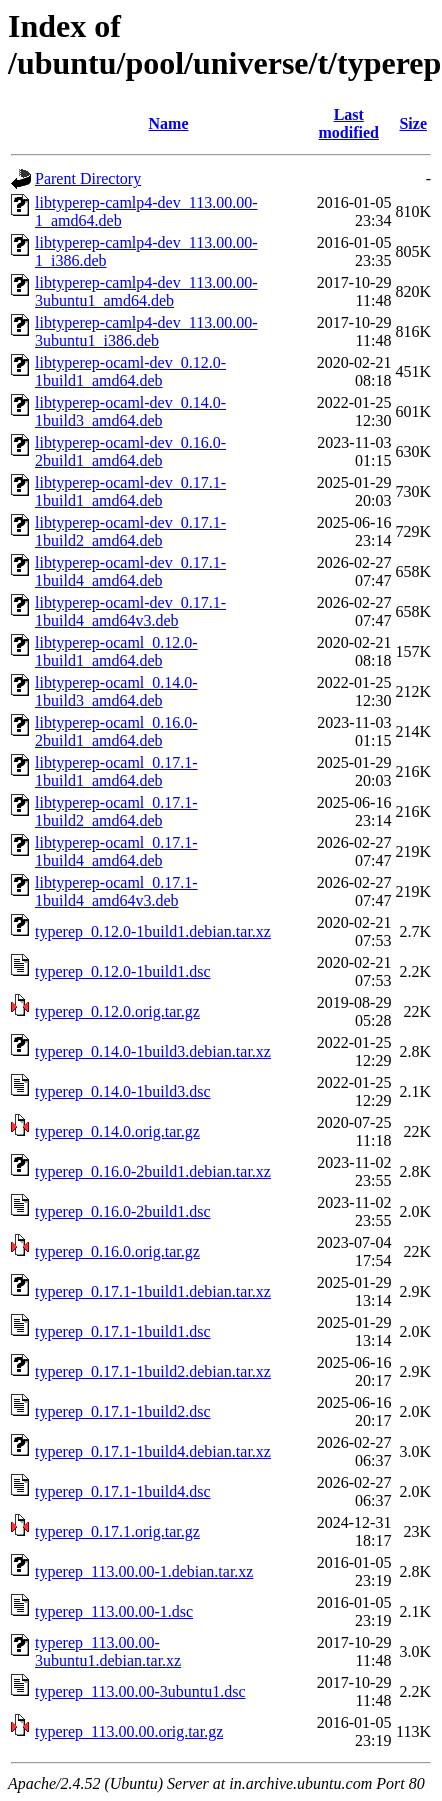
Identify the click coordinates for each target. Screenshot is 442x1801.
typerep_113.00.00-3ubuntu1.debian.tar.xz (108, 1651)
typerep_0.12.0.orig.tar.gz (117, 1011)
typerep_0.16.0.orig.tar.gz (117, 1251)
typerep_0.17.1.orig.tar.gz (117, 1531)
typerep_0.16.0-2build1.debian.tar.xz (153, 1171)
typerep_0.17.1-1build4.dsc (123, 1491)
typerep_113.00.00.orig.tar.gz (129, 1731)
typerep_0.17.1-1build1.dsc (123, 1331)
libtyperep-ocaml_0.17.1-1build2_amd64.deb (116, 811)
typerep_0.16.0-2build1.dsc (123, 1211)
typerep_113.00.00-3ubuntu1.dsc (140, 1691)
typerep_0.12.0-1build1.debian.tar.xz (153, 931)
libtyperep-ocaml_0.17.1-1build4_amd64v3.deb (116, 891)
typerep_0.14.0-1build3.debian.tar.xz (153, 1051)
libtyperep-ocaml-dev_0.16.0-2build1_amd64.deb (130, 451)
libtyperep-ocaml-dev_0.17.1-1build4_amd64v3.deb (130, 611)
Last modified (349, 123)
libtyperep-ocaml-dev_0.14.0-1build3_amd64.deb (130, 411)
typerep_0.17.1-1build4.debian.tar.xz (153, 1451)
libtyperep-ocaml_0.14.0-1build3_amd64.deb (116, 691)
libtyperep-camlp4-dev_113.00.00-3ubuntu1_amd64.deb (146, 291)
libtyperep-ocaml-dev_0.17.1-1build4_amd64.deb (130, 571)
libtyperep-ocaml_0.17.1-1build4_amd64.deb (116, 851)
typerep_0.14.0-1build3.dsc (123, 1091)
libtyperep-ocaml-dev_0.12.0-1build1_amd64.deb (130, 371)
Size (413, 123)
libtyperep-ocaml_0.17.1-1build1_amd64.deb (116, 771)
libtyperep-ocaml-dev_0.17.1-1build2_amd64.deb (130, 531)
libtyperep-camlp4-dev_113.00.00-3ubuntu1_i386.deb (146, 331)
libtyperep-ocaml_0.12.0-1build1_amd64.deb (116, 651)
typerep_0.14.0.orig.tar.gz (117, 1131)
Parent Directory (88, 178)
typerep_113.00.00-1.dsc (114, 1611)
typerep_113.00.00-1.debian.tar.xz (144, 1571)
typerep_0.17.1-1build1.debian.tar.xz (153, 1291)
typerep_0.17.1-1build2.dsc (123, 1411)
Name (169, 123)
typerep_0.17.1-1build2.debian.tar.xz (153, 1371)
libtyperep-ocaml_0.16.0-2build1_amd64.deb (116, 731)
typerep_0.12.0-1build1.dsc (123, 971)
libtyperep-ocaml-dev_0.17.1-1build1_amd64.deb (130, 491)
